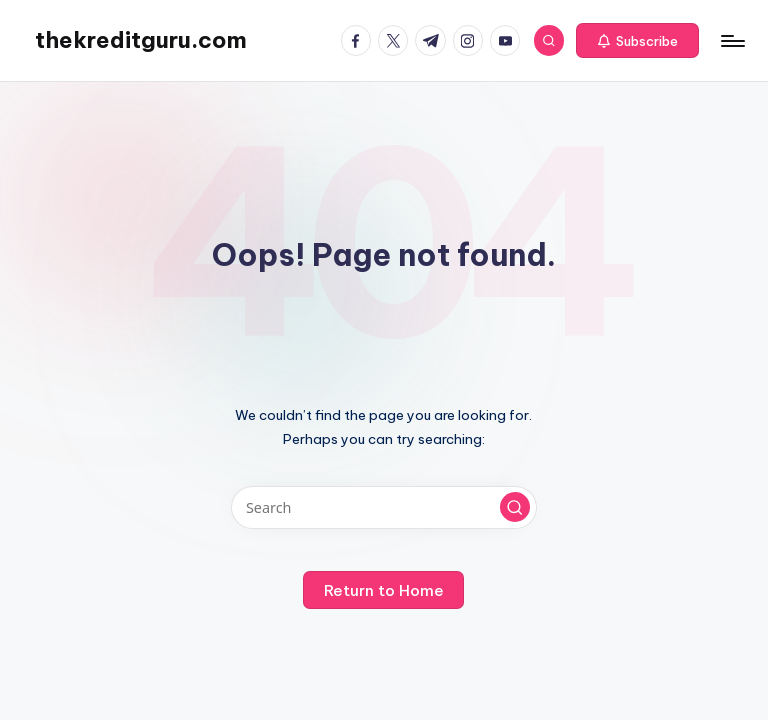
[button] (637, 41)
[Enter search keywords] (383, 507)
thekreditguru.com (141, 40)
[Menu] (731, 41)
